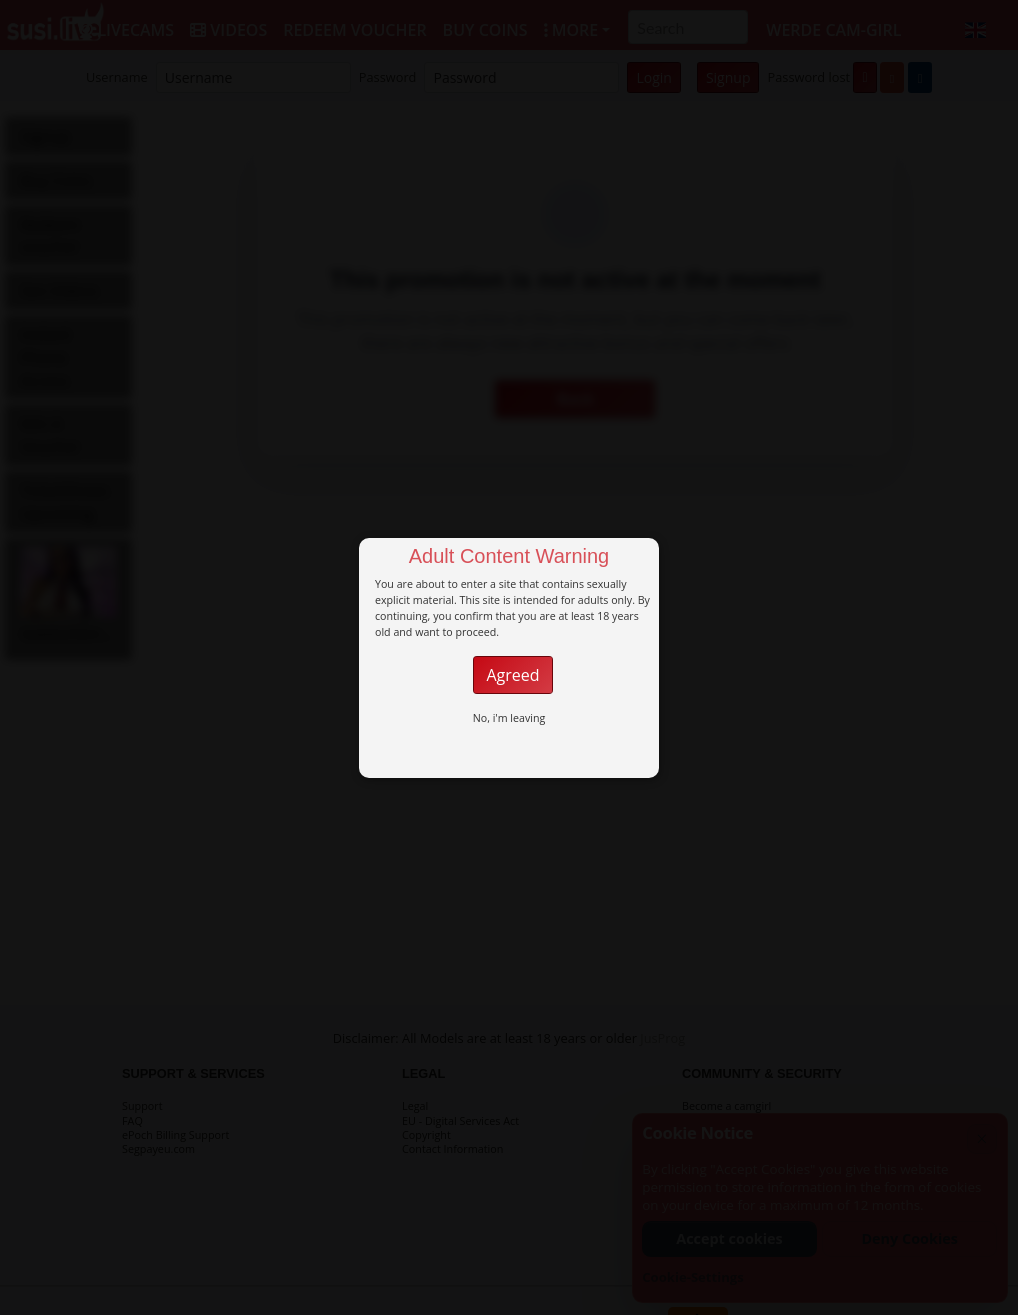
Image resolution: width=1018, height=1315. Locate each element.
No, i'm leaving (509, 718)
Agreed (512, 675)
